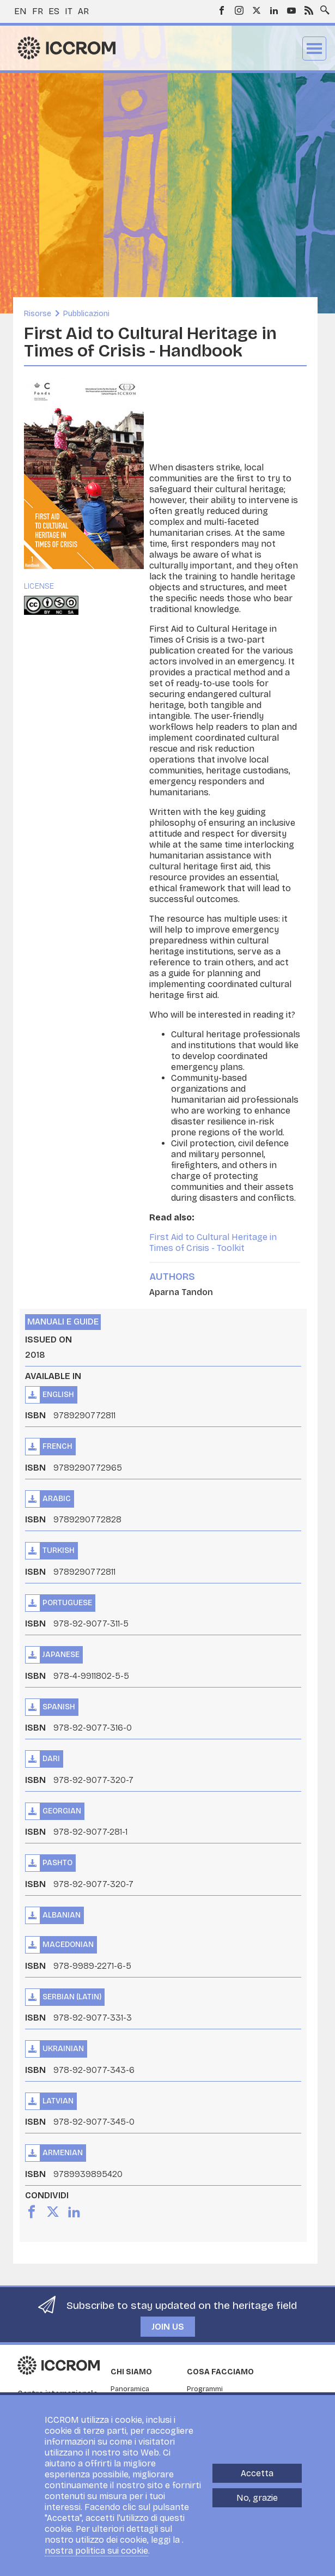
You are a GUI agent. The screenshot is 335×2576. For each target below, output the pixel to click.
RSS (308, 10)
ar (83, 11)
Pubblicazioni (86, 313)
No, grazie (257, 2498)
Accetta (257, 2473)
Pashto (57, 1862)
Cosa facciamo (220, 2372)
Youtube (291, 10)
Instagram (239, 10)
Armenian (62, 2152)
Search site (322, 7)
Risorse (37, 313)
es (53, 11)
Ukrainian (63, 2048)
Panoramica (130, 2389)
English (58, 1394)
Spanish (58, 1707)
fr (37, 11)
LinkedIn (274, 10)
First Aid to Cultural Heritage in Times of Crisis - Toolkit (213, 1242)
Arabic (56, 1498)
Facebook (221, 10)
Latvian (58, 2101)
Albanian (61, 1915)
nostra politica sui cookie (96, 2550)
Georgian (61, 1811)
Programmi (205, 2389)
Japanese (61, 1654)
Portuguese (67, 1602)
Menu (314, 49)
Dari (51, 1758)
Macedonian (68, 1944)
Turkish (58, 1550)
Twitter (256, 10)
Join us (167, 2326)
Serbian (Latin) (71, 1996)
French (57, 1446)
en (20, 11)
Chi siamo (131, 2372)
